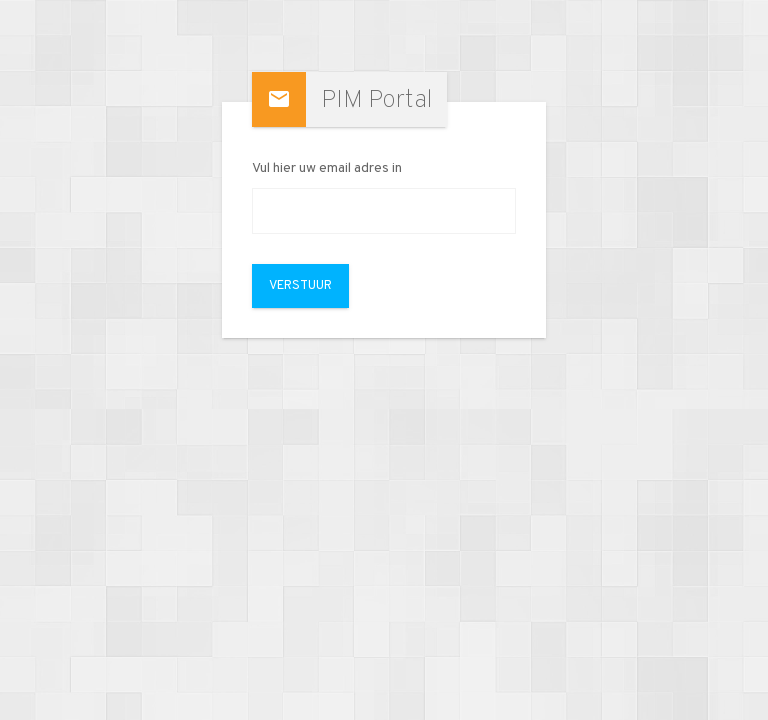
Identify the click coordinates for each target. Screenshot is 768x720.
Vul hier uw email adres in (327, 168)
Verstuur (300, 286)
